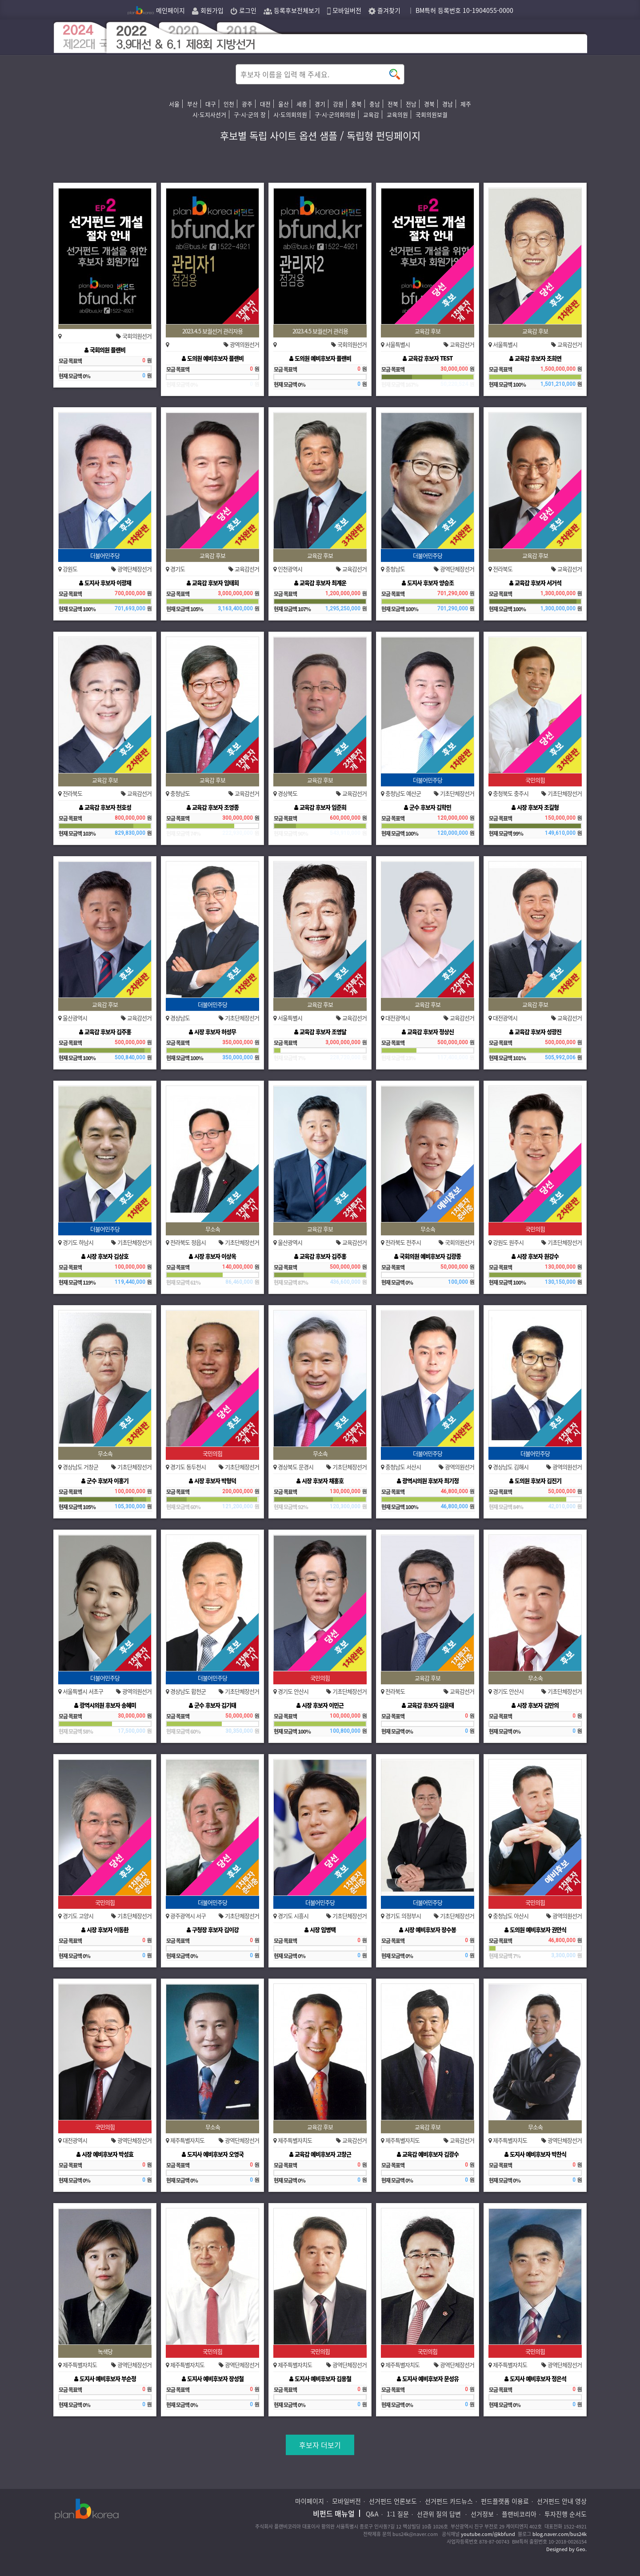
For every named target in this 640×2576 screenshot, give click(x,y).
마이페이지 (309, 2500)
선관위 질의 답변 (440, 2513)
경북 (429, 104)
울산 (283, 104)
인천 (229, 104)
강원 (338, 104)
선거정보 (482, 2513)
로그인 (243, 10)
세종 (301, 104)
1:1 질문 (398, 2513)
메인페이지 (156, 10)
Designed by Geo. (566, 2549)
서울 (174, 104)
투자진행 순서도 (565, 2513)
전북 (393, 104)
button (394, 74)
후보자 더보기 (320, 2445)
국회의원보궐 (432, 114)
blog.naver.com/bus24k (559, 2534)
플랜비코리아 (519, 2513)
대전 (265, 104)
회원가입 (208, 10)
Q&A (372, 2513)
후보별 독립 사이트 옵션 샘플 (278, 135)
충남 (374, 104)
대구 (210, 104)
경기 (320, 104)
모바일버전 (344, 10)
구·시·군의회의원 (335, 114)
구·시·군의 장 (250, 114)
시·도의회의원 (290, 114)
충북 (356, 104)
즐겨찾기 (384, 10)
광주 (247, 104)
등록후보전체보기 (292, 10)
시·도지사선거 (209, 114)
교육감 (371, 114)
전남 (411, 104)
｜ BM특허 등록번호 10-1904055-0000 (460, 10)
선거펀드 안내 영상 (562, 2500)
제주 (465, 104)
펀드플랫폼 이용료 (505, 2500)
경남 (447, 104)
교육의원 (397, 114)
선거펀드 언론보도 (393, 2500)
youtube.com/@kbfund (488, 2534)
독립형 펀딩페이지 (383, 135)
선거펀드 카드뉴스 (449, 2500)
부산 (192, 104)
